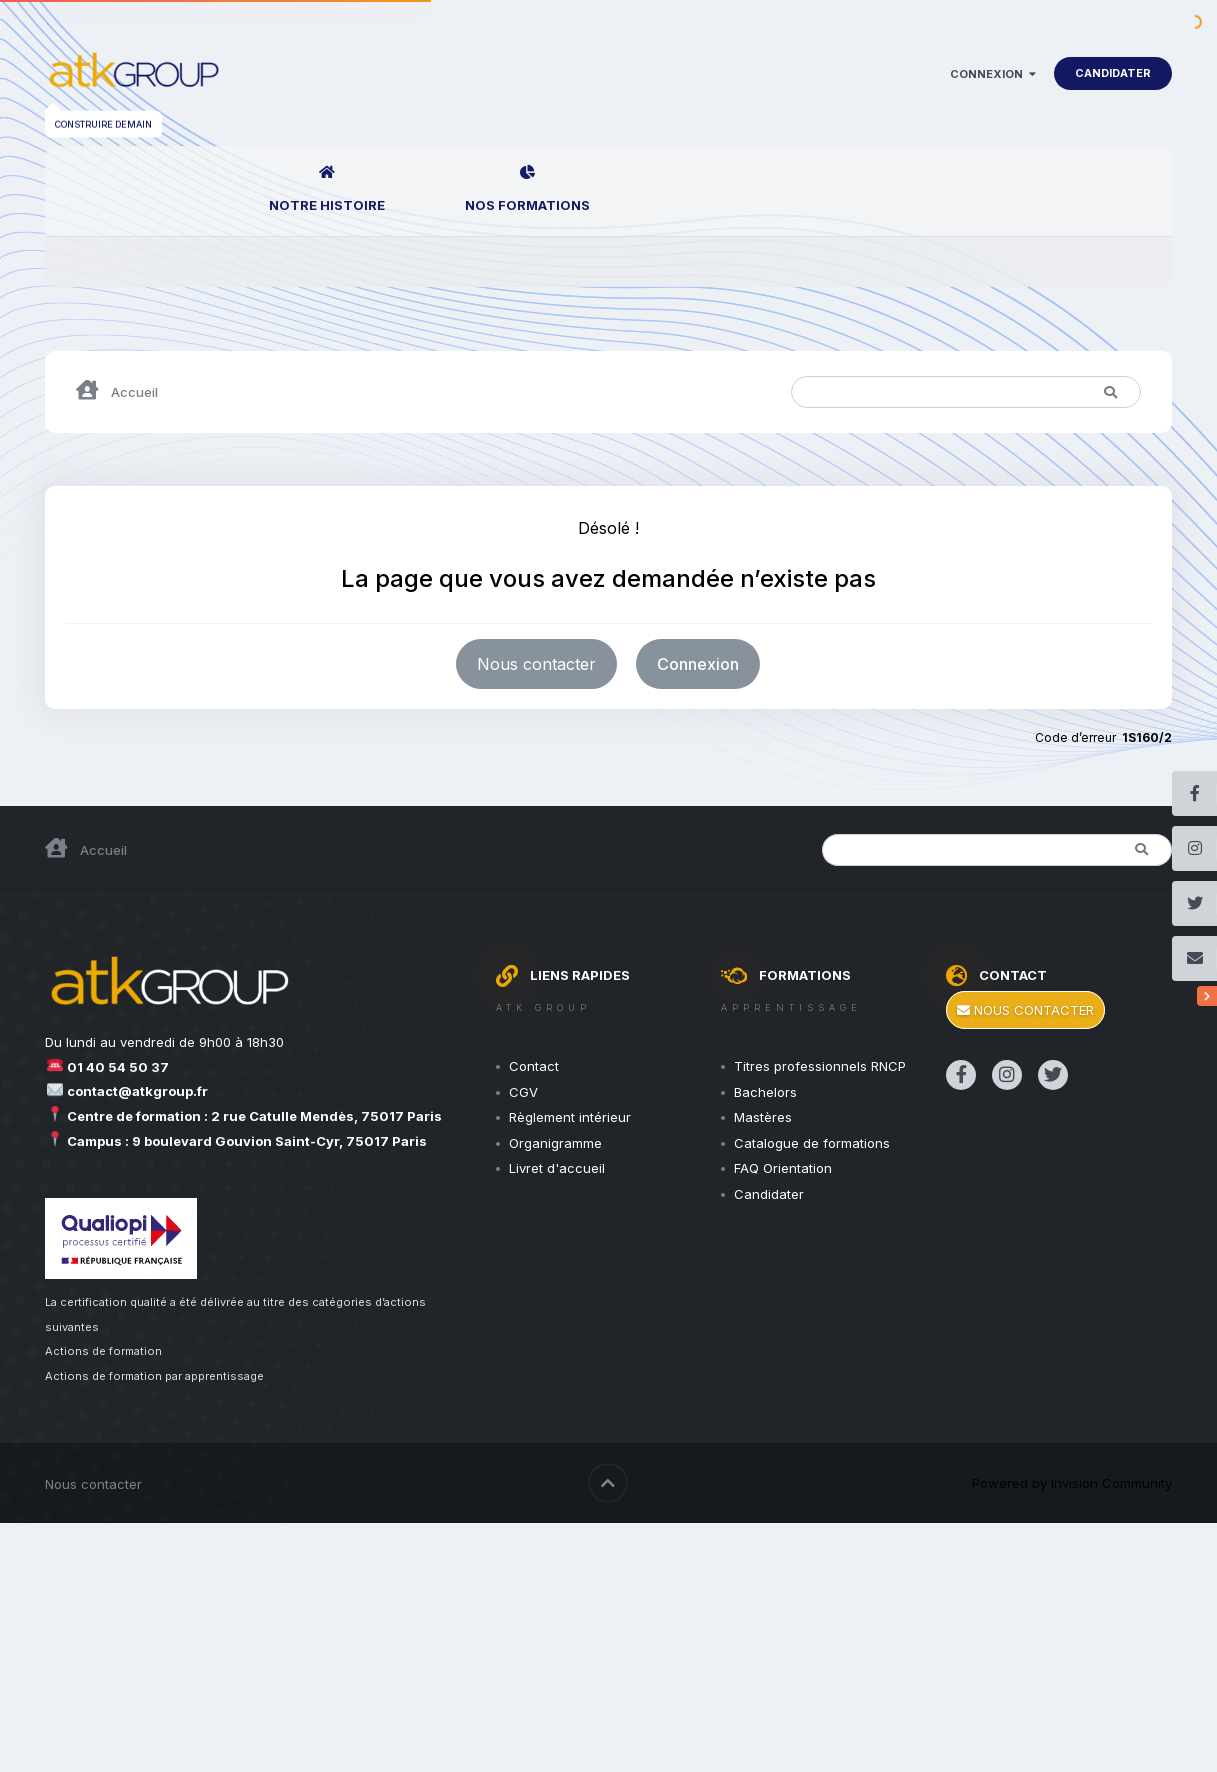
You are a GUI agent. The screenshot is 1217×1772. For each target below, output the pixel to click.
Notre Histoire (327, 205)
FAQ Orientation (783, 1168)
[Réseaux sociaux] (1207, 996)
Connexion (993, 74)
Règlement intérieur (570, 1117)
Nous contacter (536, 664)
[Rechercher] (879, 392)
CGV (523, 1092)
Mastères (763, 1117)
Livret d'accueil (557, 1168)
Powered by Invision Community (1072, 1483)
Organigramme (555, 1143)
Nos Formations (527, 205)
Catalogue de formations (812, 1143)
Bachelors (765, 1092)
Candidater (1113, 73)
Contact (534, 1066)
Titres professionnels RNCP (820, 1066)
